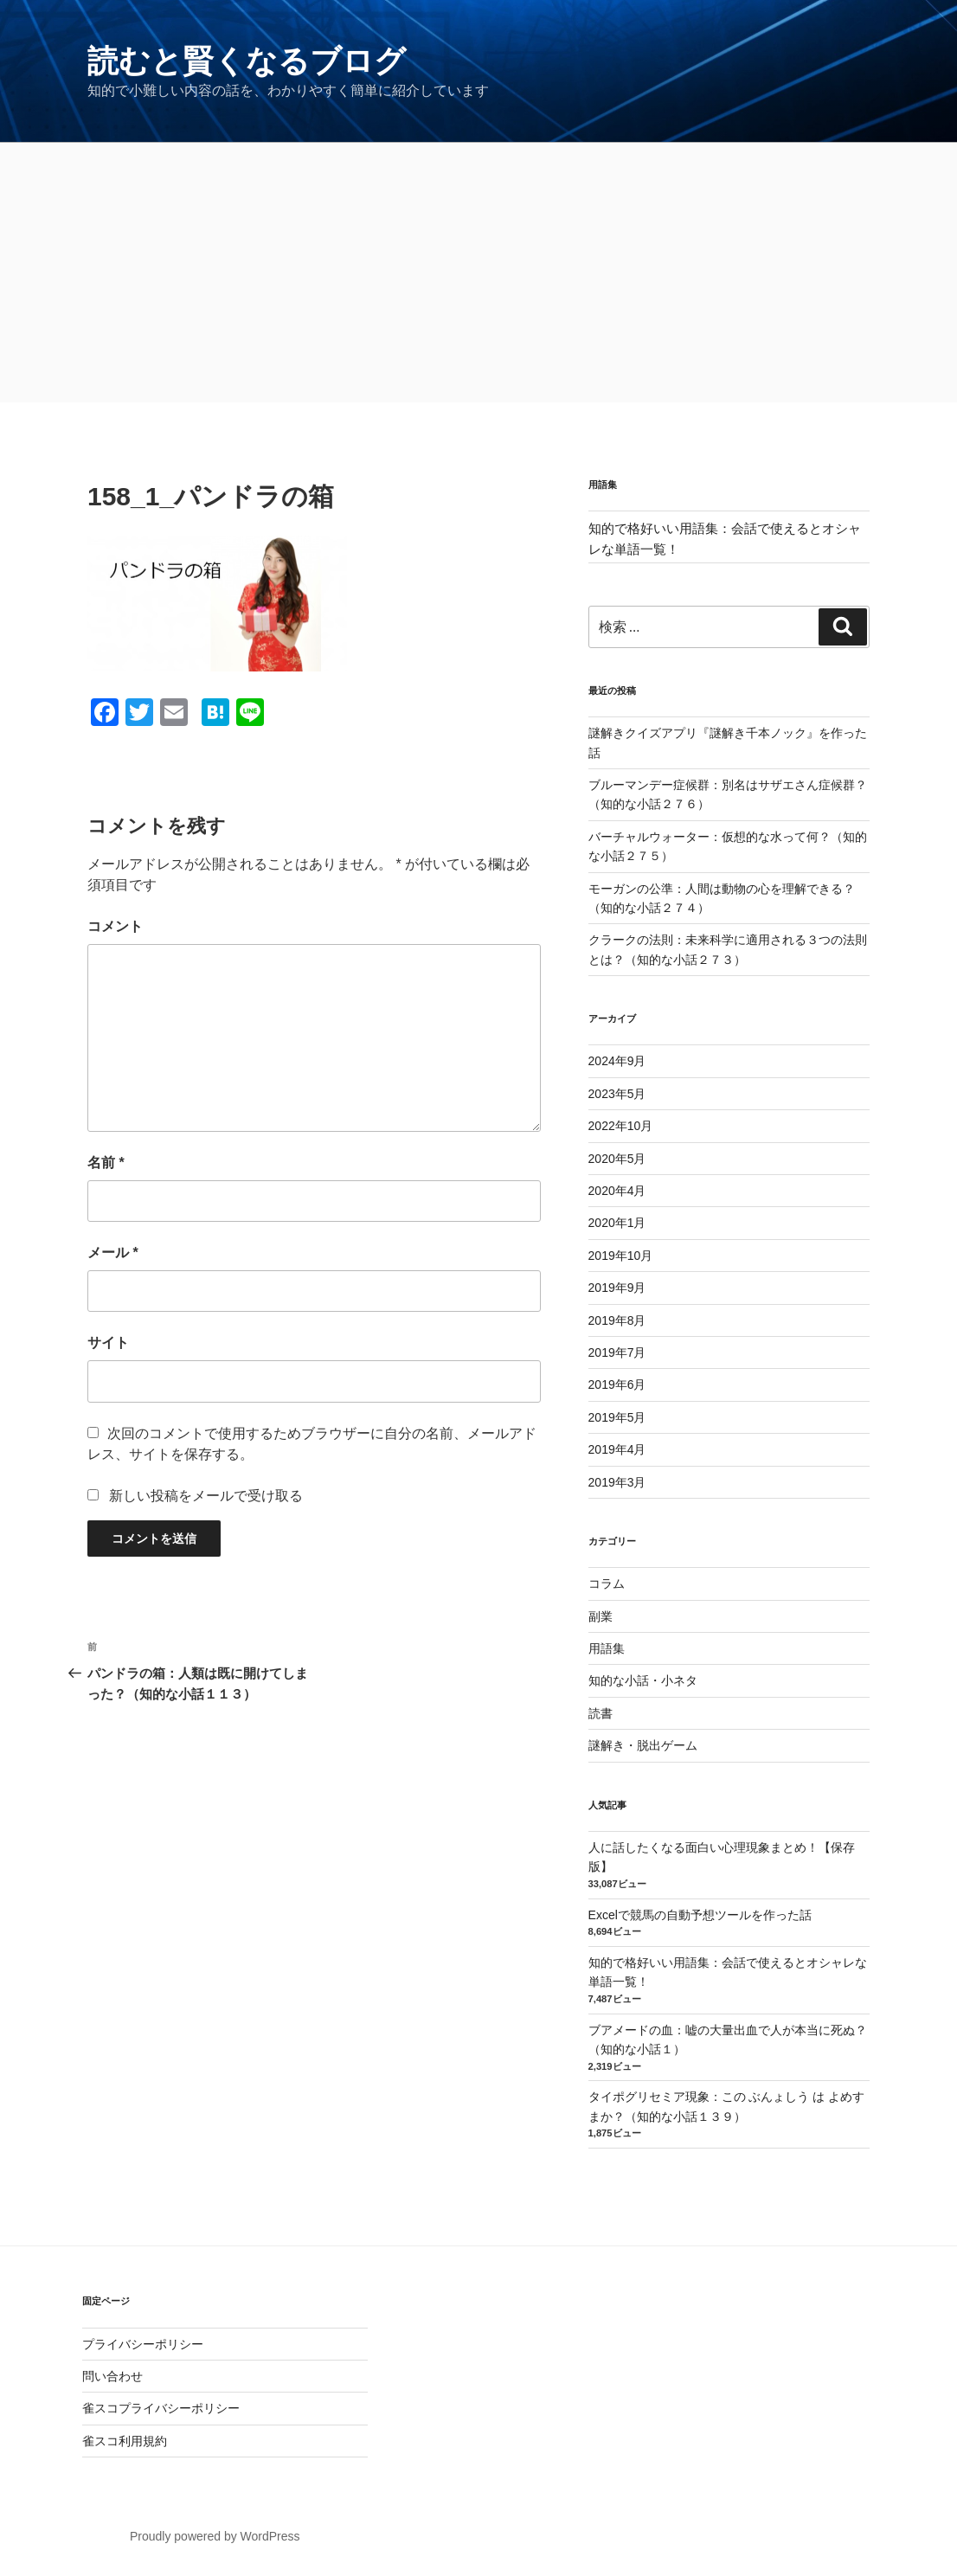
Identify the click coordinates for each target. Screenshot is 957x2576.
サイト (108, 1342)
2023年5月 (617, 1094)
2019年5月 (617, 1417)
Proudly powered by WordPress (215, 2536)
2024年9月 (617, 1061)
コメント (115, 926)
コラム (606, 1583)
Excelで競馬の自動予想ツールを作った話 (700, 1915)
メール (112, 1252)
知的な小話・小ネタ (642, 1680)
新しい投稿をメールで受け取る (206, 1495)
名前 (106, 1162)
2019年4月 (617, 1449)
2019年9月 (617, 1287)
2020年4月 (617, 1191)
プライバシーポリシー (142, 2344)
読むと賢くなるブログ (246, 61)
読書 (600, 1713)
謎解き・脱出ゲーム (642, 1745)
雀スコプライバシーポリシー (161, 2408)
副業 (600, 1616)
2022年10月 (620, 1126)
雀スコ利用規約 (124, 2441)
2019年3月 (617, 1482)
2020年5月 (617, 1159)
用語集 (606, 1648)
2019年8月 (617, 1320)
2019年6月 (617, 1384)
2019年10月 (620, 1255)
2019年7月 (617, 1352)
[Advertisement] (478, 272)
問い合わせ (112, 2376)
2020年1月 (617, 1223)
